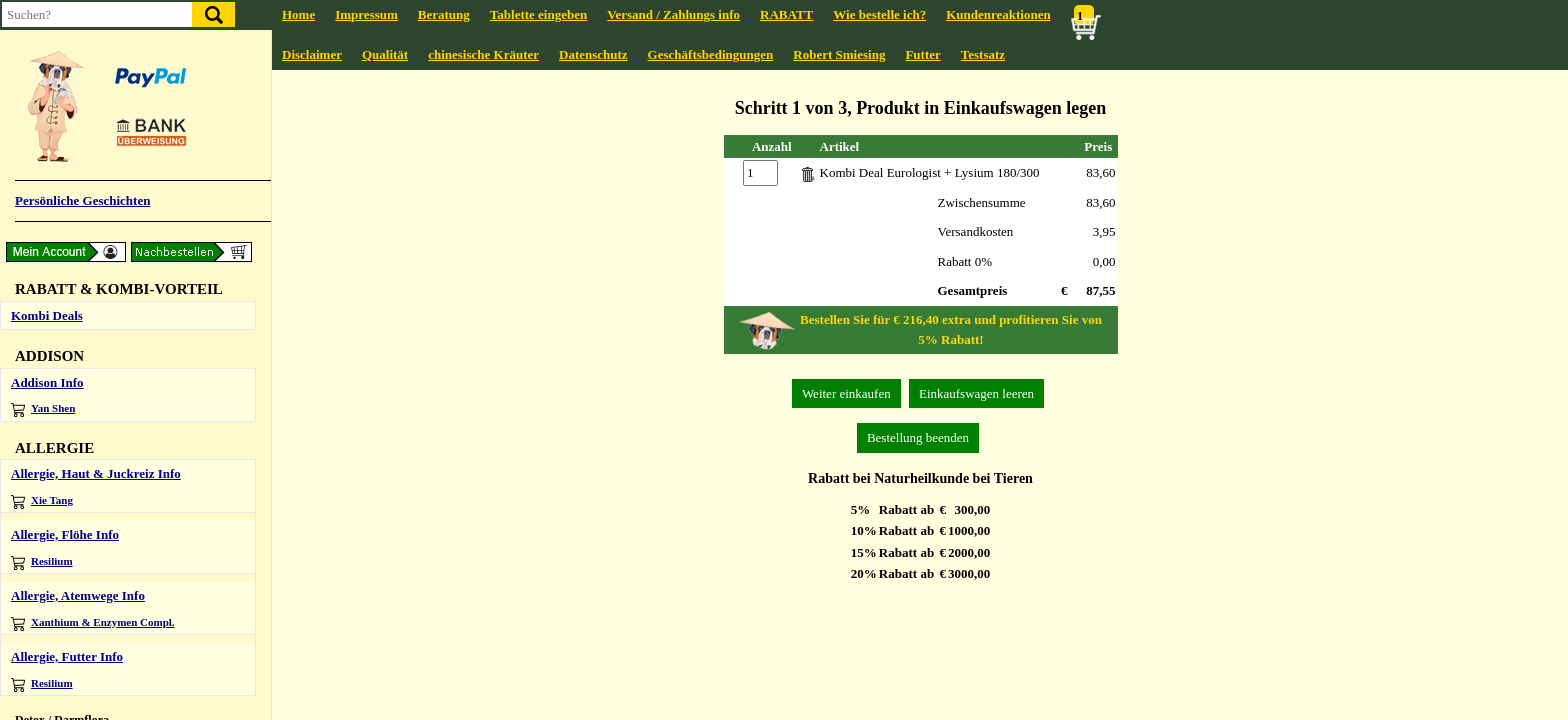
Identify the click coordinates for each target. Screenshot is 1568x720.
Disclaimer (312, 54)
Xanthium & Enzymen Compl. (93, 623)
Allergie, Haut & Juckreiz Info (96, 473)
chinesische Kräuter (483, 54)
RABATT (786, 14)
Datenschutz (593, 54)
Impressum (366, 14)
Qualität (385, 54)
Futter (922, 54)
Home (298, 14)
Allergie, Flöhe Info (65, 534)
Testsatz (983, 54)
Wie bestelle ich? (879, 14)
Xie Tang (42, 501)
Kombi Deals (47, 315)
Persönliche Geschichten (82, 200)
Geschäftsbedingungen (711, 54)
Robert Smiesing (839, 54)
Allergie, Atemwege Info (78, 595)
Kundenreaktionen (998, 14)
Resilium (42, 562)
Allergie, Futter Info (67, 656)
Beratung (444, 14)
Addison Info (47, 382)
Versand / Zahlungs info (673, 14)
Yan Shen (43, 409)
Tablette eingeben (538, 14)
